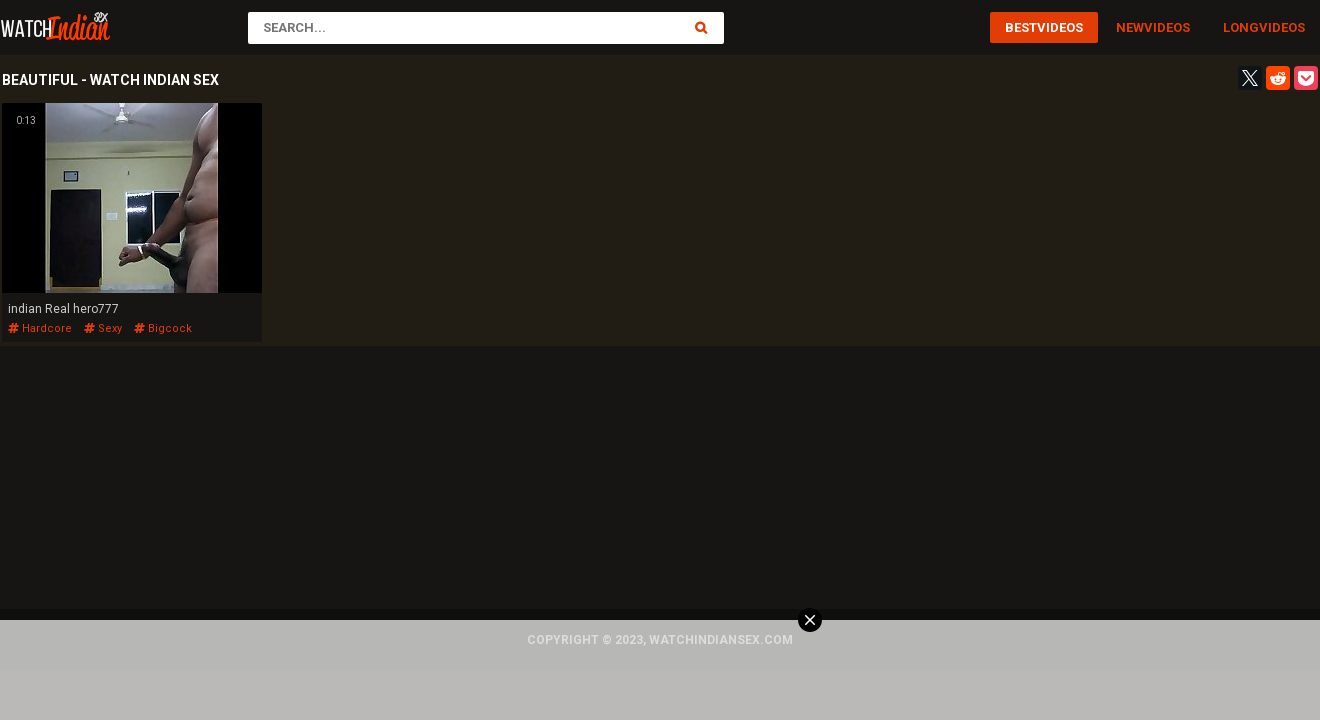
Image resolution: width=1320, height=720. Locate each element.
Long (1241, 27)
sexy (103, 328)
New (1130, 27)
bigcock (163, 328)
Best (1021, 27)
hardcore (40, 328)
